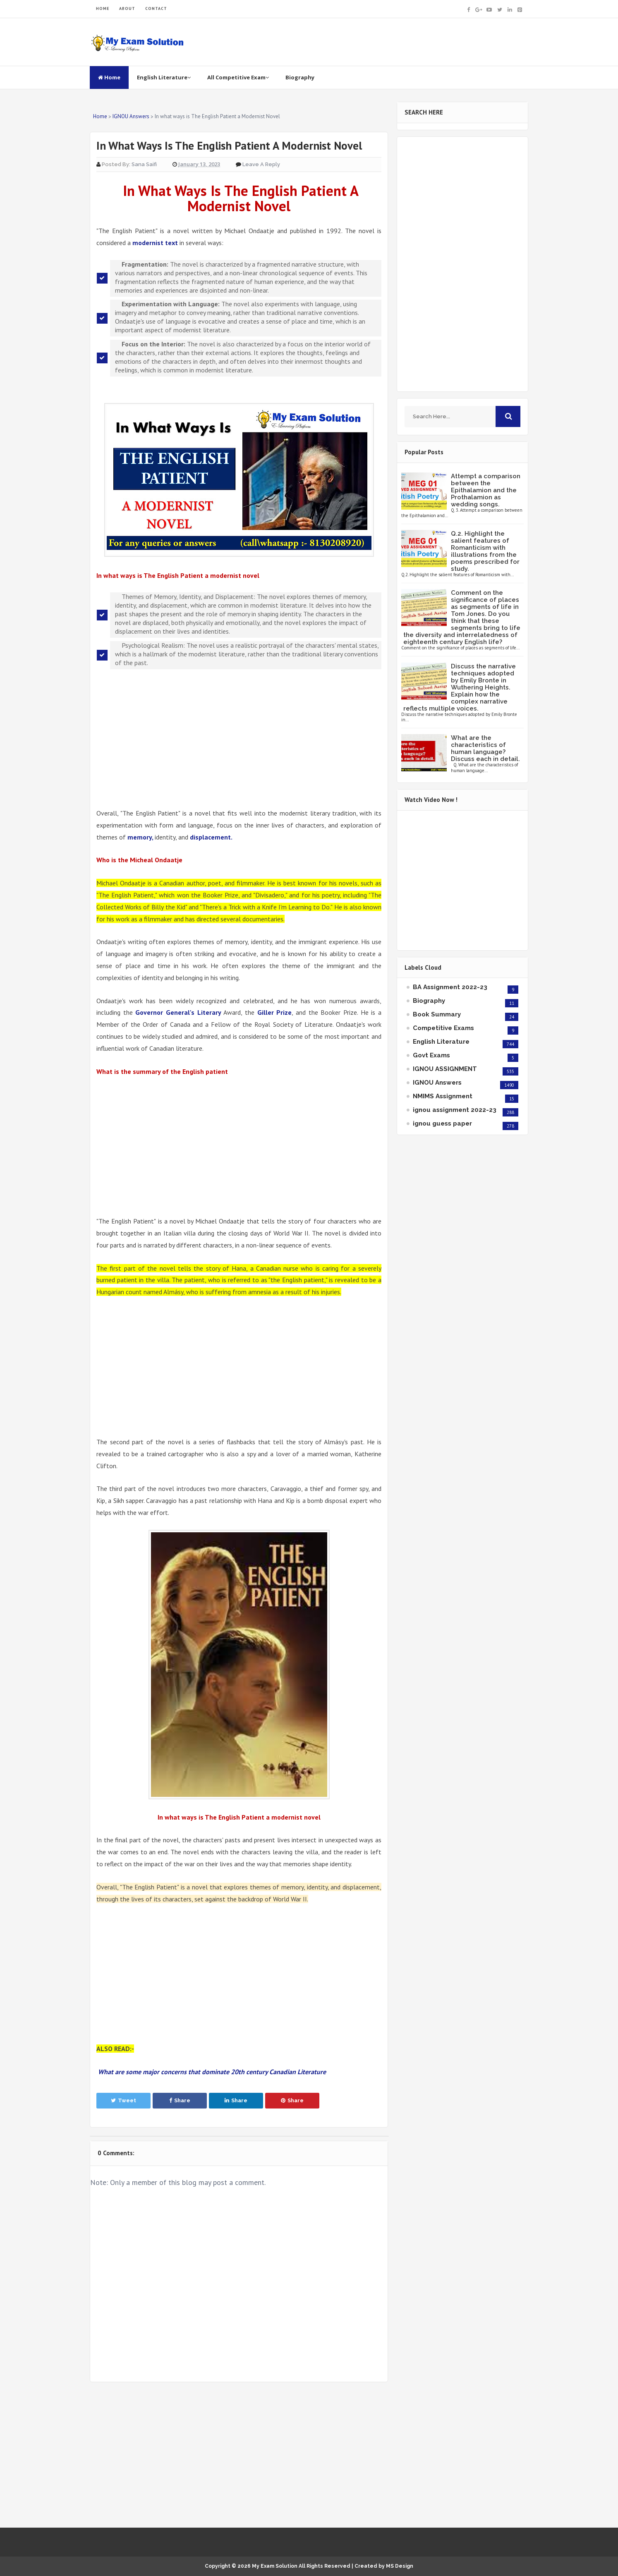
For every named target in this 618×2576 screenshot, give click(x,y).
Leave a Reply (261, 164)
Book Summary (437, 1014)
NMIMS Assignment (442, 1096)
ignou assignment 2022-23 (454, 1110)
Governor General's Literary (178, 1012)
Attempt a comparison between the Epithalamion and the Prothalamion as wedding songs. (485, 490)
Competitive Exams (443, 1028)
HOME (102, 8)
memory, (141, 837)
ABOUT (127, 8)
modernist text (155, 243)
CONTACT (156, 8)
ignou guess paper (442, 1123)
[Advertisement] (238, 738)
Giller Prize (274, 1012)
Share (179, 2100)
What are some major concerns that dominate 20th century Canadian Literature (211, 2072)
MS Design (399, 2566)
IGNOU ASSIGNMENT (445, 1069)
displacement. (210, 837)
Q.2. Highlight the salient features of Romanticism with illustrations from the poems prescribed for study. (485, 551)
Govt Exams (431, 1055)
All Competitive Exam (238, 77)
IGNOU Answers (437, 1082)
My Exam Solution (274, 2566)
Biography (299, 77)
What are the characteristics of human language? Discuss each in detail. (485, 748)
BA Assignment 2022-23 (450, 987)
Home (109, 77)
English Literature (164, 77)
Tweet (123, 2100)
